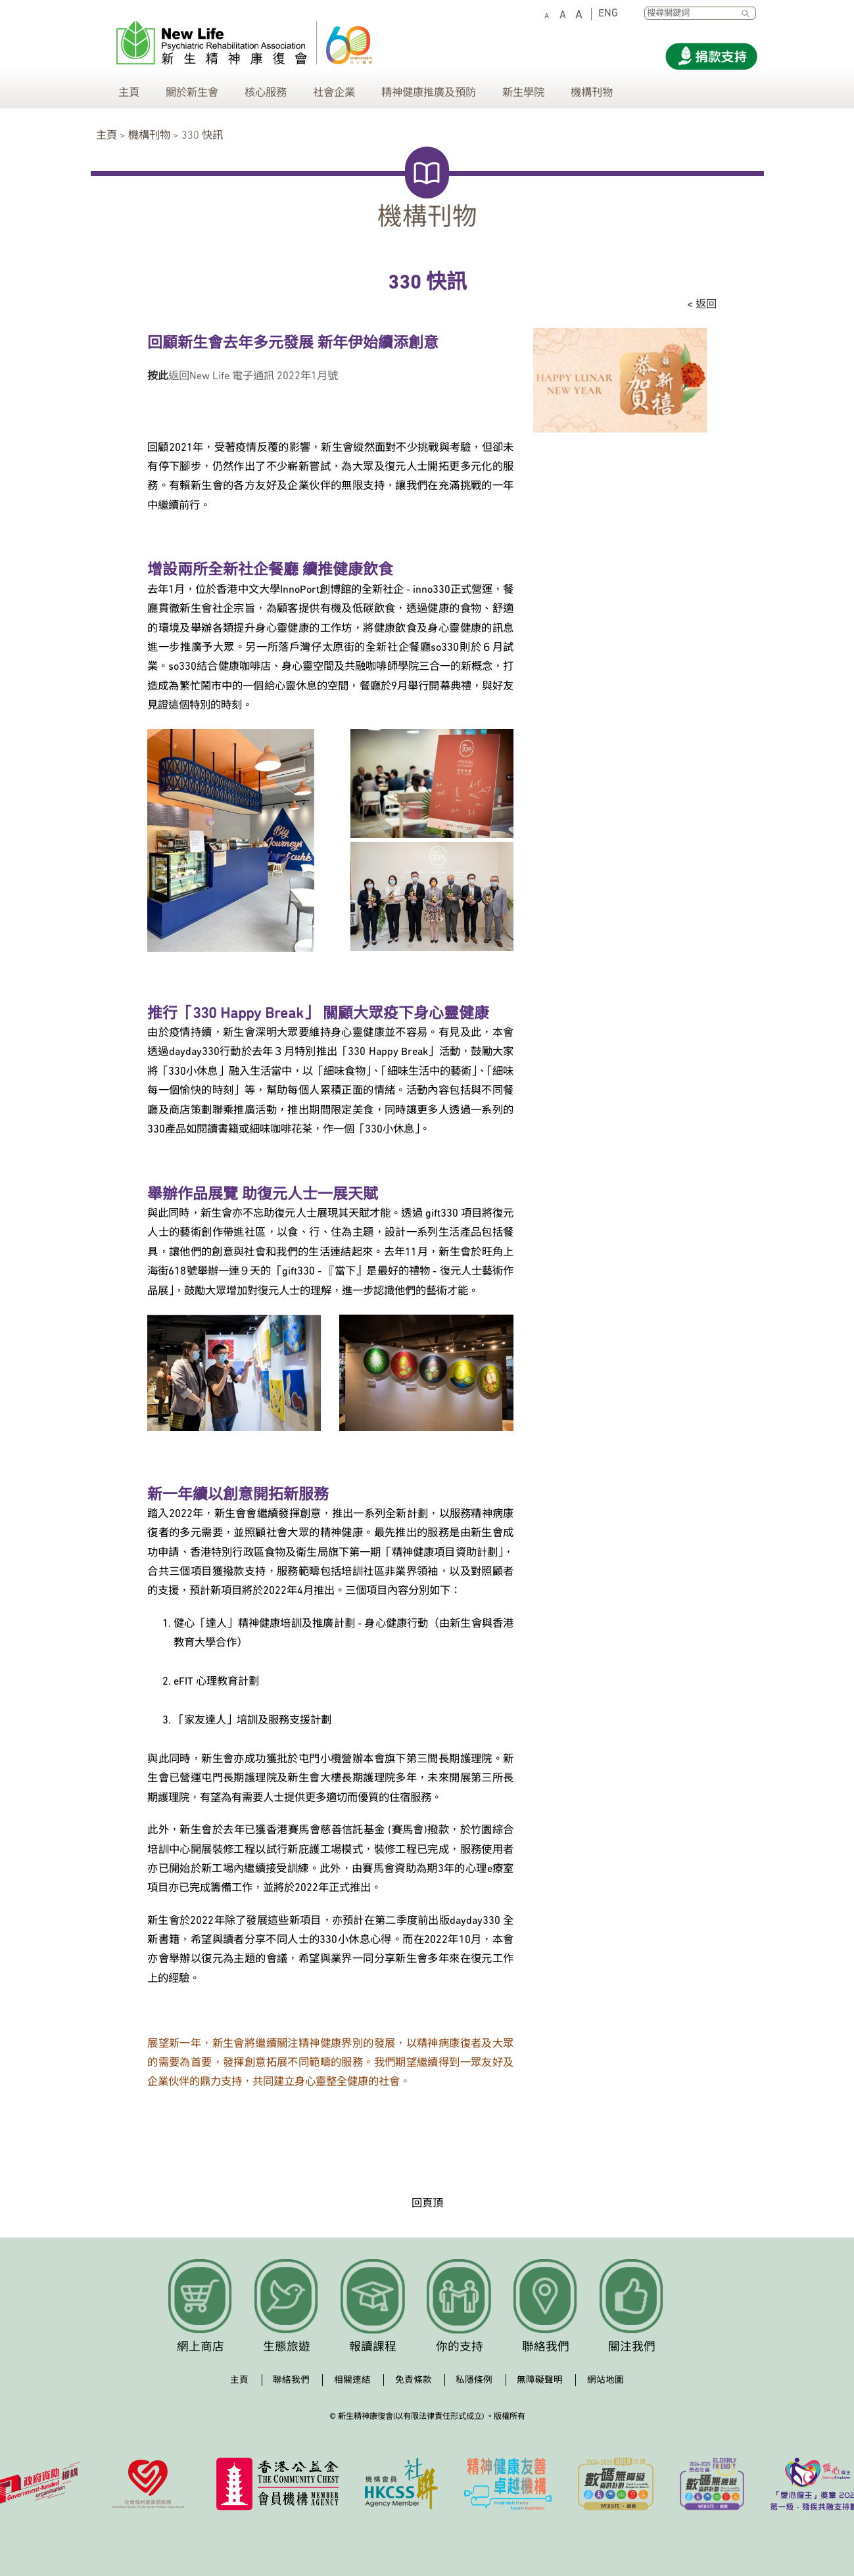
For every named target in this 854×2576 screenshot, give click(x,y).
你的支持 (459, 2347)
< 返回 (702, 305)
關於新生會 (192, 93)
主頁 (128, 93)
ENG (608, 14)
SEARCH (749, 14)
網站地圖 (605, 2380)
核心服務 (266, 93)
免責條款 (413, 2380)
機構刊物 (592, 93)
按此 (157, 376)
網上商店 (200, 2347)
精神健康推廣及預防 (428, 93)
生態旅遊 (286, 2347)
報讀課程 (372, 2347)
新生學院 (523, 93)
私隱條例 (474, 2380)
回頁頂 (427, 2204)
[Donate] (711, 56)
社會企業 (334, 93)
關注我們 (631, 2347)
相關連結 (352, 2380)
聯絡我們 (545, 2347)
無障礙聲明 (540, 2380)
